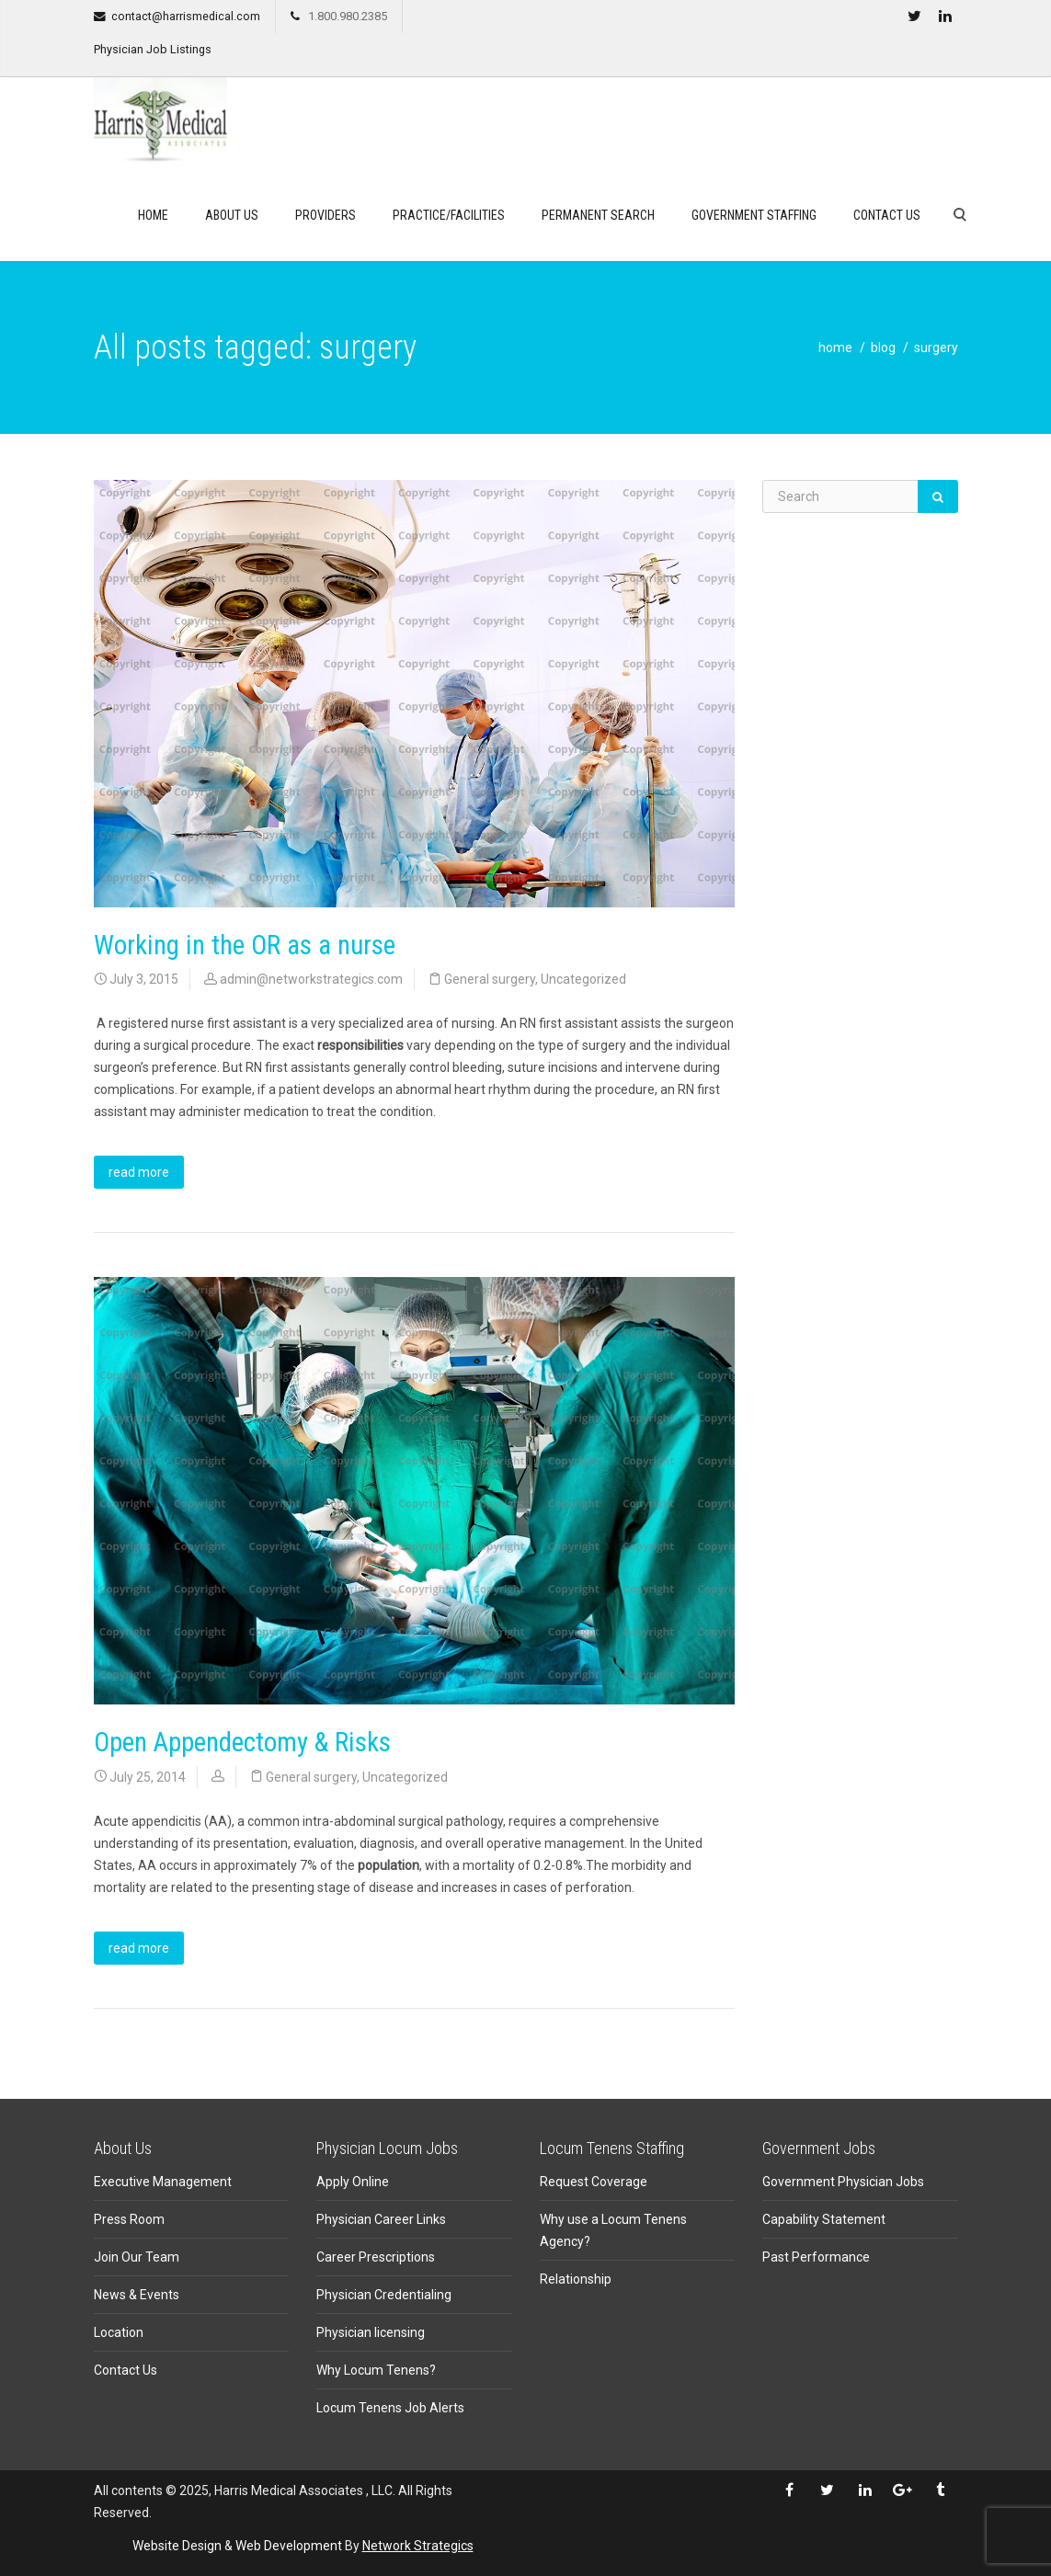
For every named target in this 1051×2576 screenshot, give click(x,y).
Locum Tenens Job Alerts (390, 2407)
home (835, 347)
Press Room (129, 2219)
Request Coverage (593, 2181)
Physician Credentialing (383, 2294)
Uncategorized (583, 979)
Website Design (177, 2545)
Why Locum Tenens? (376, 2370)
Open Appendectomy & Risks (242, 1742)
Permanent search (598, 215)
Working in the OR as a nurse (244, 945)
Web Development (288, 2545)
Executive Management (163, 2181)
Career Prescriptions (375, 2257)
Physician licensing (370, 2332)
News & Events (136, 2294)
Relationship (575, 2279)
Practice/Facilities (449, 215)
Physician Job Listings (152, 49)
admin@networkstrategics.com (311, 979)
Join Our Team (136, 2257)
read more (139, 1172)
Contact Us (886, 215)
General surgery (489, 979)
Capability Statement (823, 2219)
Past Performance (816, 2257)
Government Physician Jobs (843, 2181)
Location (118, 2332)
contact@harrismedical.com (185, 16)
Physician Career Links (381, 2219)
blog (883, 347)
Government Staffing (754, 215)
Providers (325, 215)
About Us (231, 215)
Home (153, 215)
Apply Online (352, 2181)
